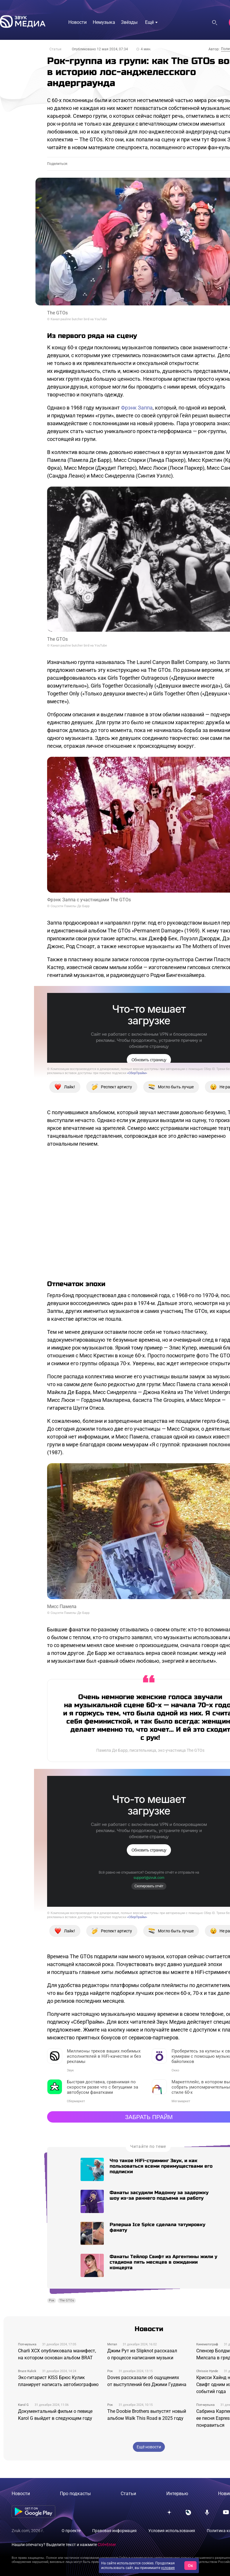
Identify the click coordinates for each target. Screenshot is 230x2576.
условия (168, 2568)
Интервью (177, 2493)
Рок (51, 2300)
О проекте (71, 2530)
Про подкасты (75, 2493)
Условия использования (171, 2530)
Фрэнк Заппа (137, 408)
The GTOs (66, 2300)
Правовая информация (114, 2530)
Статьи (55, 49)
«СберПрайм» (137, 1073)
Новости (21, 2493)
